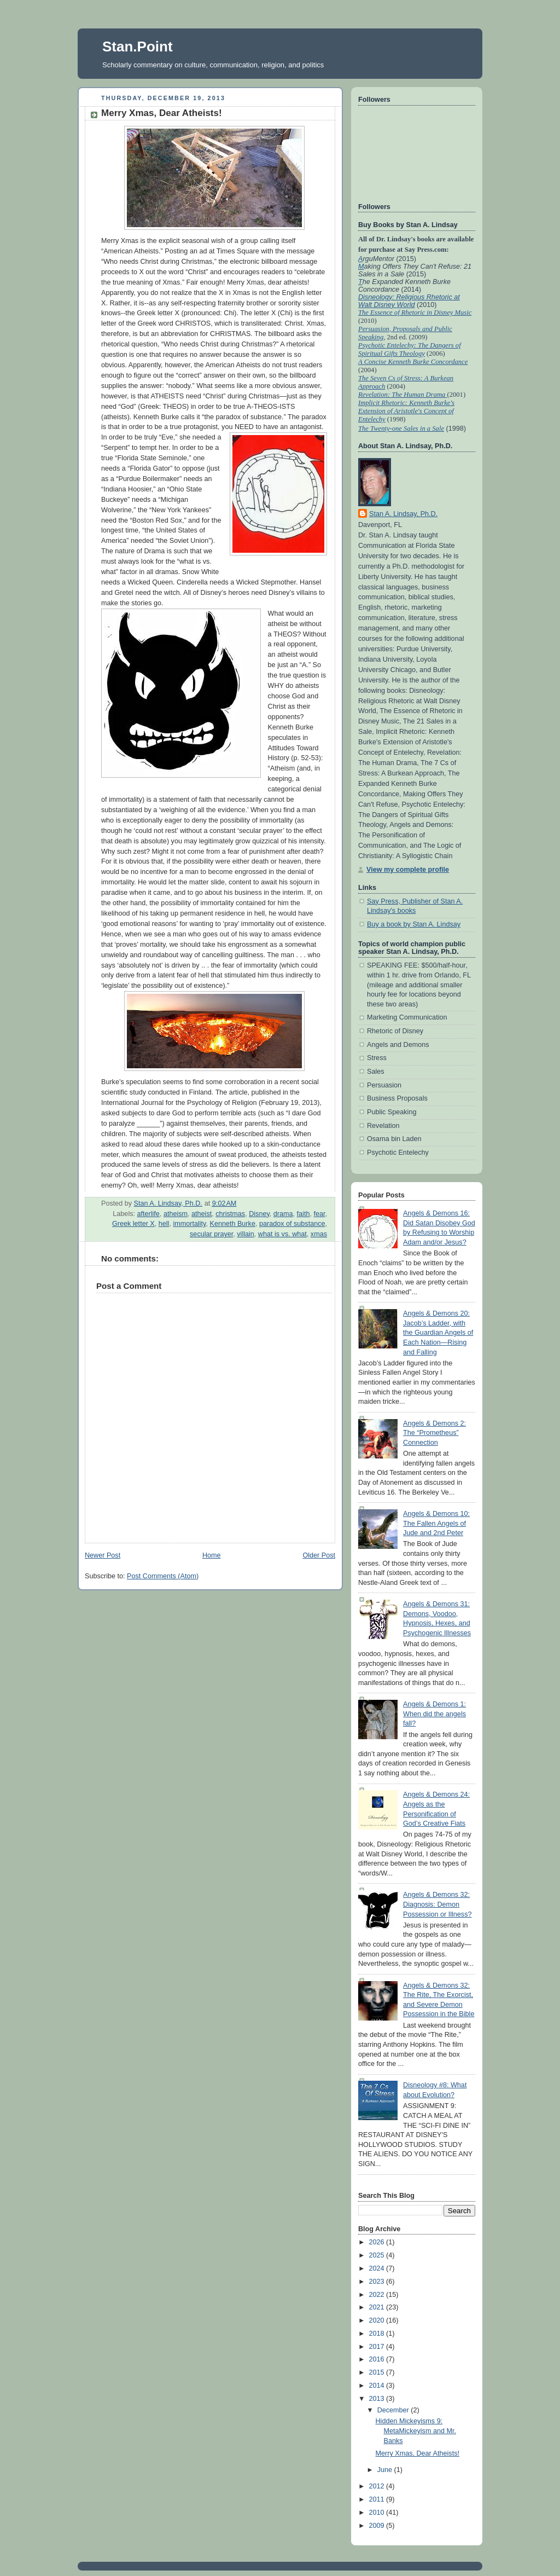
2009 (378, 2525)
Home (211, 1555)
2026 (378, 2242)
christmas (230, 1214)
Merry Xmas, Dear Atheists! (417, 2453)
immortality (189, 1224)
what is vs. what (282, 1234)
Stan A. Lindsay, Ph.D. (403, 514)
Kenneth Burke (232, 1224)
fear (319, 1214)
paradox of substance (292, 1224)
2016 (378, 2359)
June (385, 2470)
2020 (378, 2320)
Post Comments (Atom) (163, 1576)
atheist (201, 1214)
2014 (378, 2385)
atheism (176, 1214)
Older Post (318, 1555)
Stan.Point (137, 46)
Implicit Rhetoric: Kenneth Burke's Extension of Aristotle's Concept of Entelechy (406, 411)
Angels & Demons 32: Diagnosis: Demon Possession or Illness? (437, 1904)
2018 (378, 2333)
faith (303, 1214)
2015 (378, 2372)
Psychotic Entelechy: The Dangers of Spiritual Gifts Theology (409, 349)
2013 (378, 2399)
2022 (378, 2295)
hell (164, 1224)
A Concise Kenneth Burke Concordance (413, 362)
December (394, 2410)
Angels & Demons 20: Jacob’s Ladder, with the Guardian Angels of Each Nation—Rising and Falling (438, 1333)
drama (283, 1214)
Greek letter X (133, 1224)
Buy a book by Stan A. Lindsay (413, 924)
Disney (259, 1214)
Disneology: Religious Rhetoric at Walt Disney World (409, 301)
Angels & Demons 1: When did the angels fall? (434, 1713)
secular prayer (211, 1234)
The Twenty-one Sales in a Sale (401, 428)
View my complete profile (407, 869)
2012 (378, 2486)
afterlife (148, 1214)
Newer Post (102, 1555)
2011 (378, 2499)
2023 (378, 2281)
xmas (319, 1234)
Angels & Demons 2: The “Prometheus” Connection (434, 1433)
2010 (378, 2512)
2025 (378, 2255)
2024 (378, 2268)
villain (245, 1234)
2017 (378, 2347)
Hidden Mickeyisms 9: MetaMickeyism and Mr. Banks (416, 2430)
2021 (378, 2307)
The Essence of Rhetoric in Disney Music (414, 312)
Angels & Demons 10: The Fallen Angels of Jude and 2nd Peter (436, 1523)
